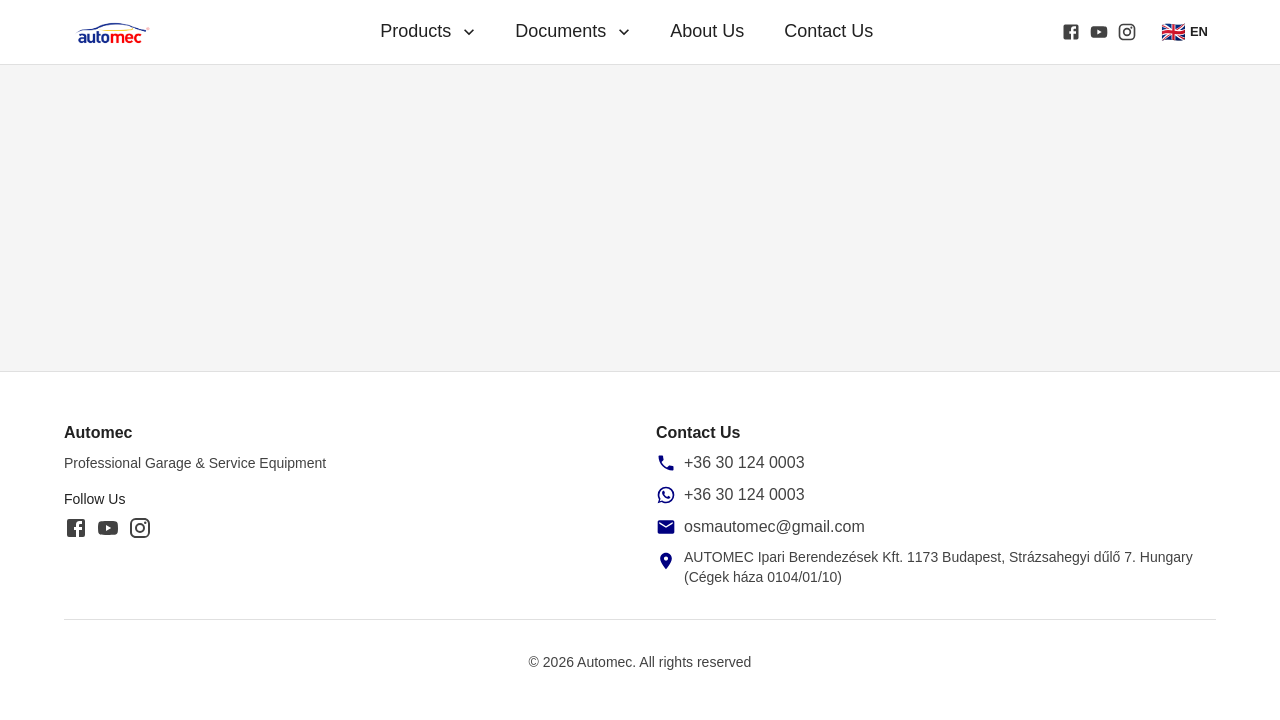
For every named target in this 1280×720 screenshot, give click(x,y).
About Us (707, 31)
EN (1184, 32)
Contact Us (828, 31)
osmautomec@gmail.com (774, 526)
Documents (574, 31)
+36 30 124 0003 (744, 462)
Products (429, 31)
